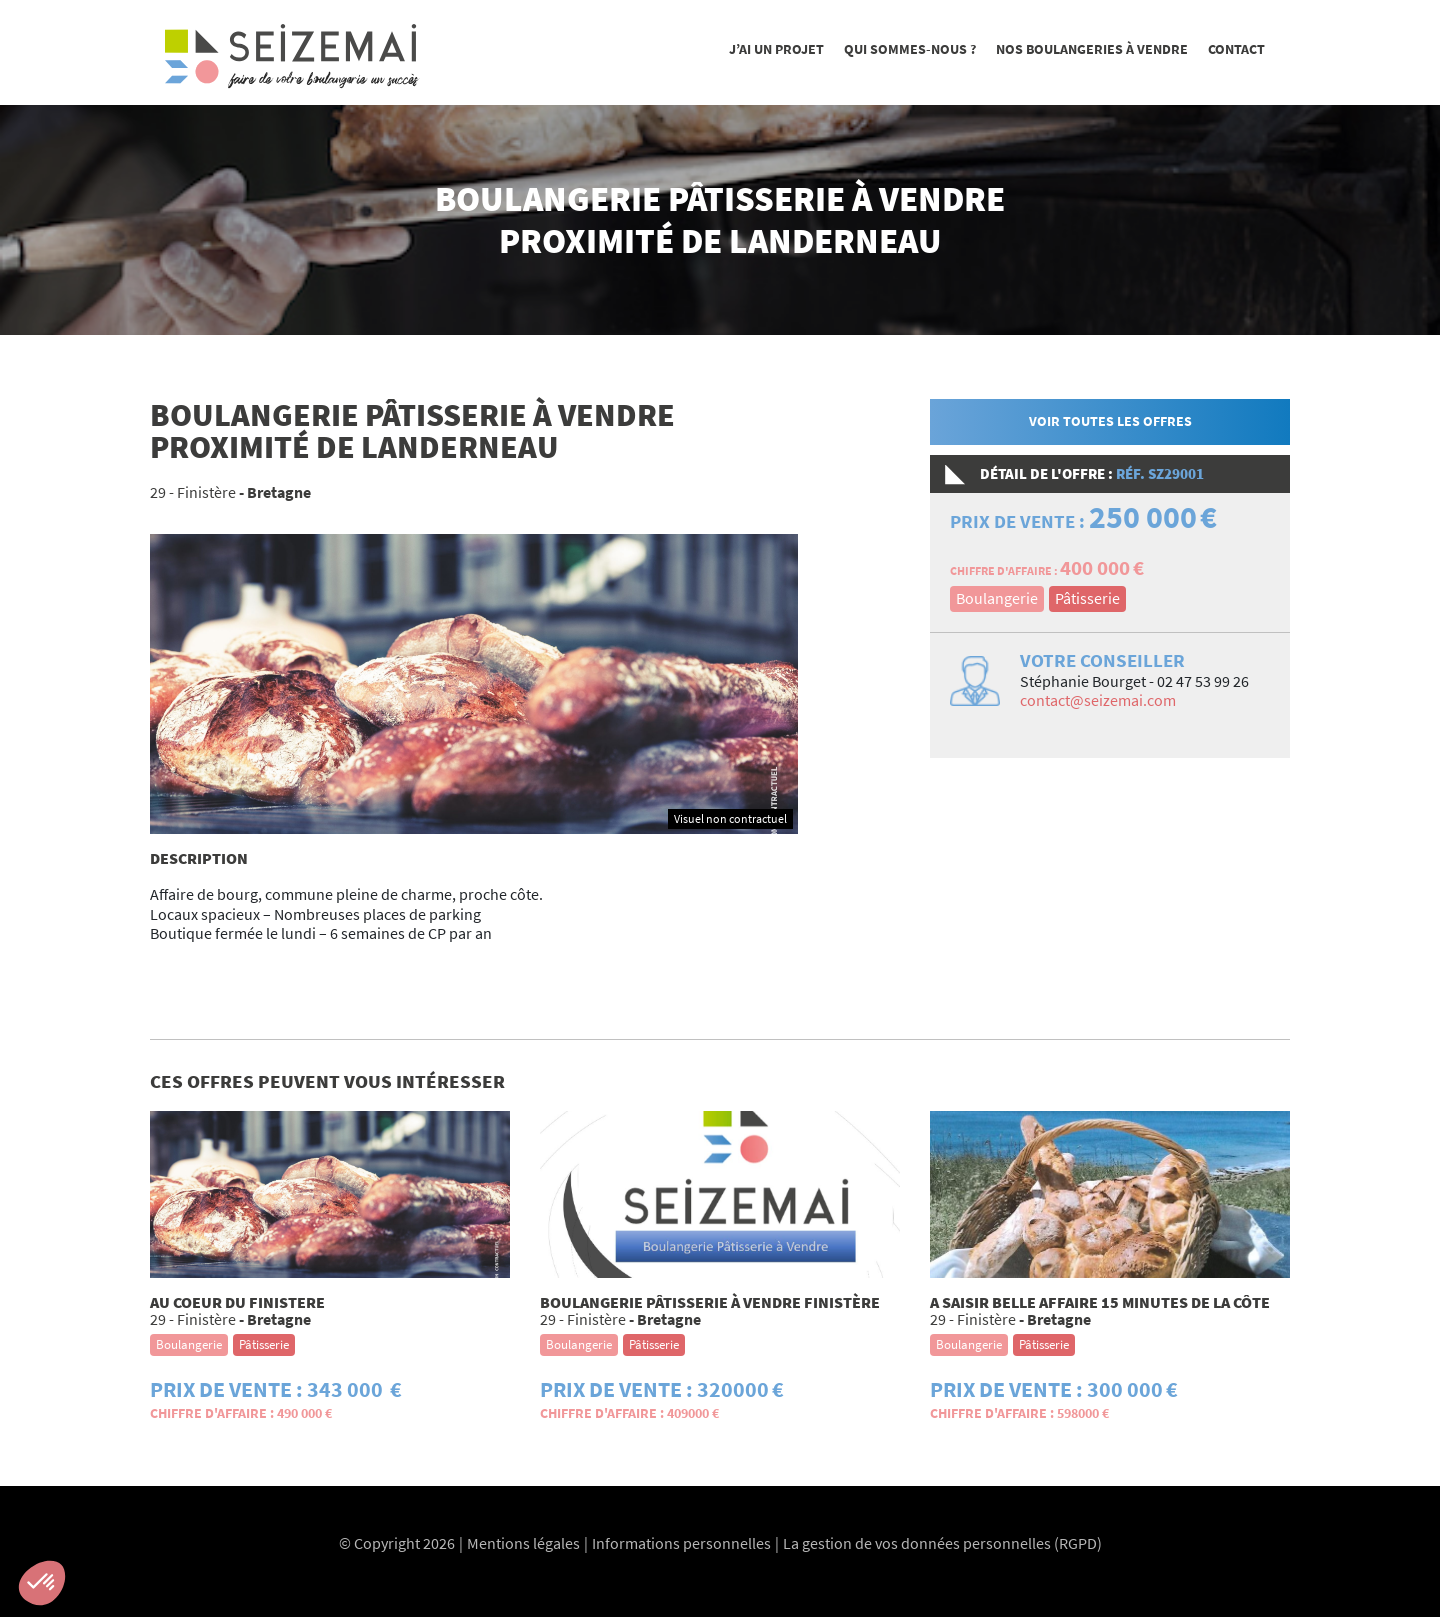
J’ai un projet (776, 49)
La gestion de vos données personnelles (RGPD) (942, 1543)
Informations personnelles (681, 1543)
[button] (42, 1583)
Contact (1236, 49)
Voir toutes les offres (1110, 421)
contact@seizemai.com (1098, 700)
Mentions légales (523, 1543)
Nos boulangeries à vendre (1092, 49)
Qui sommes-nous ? (910, 49)
